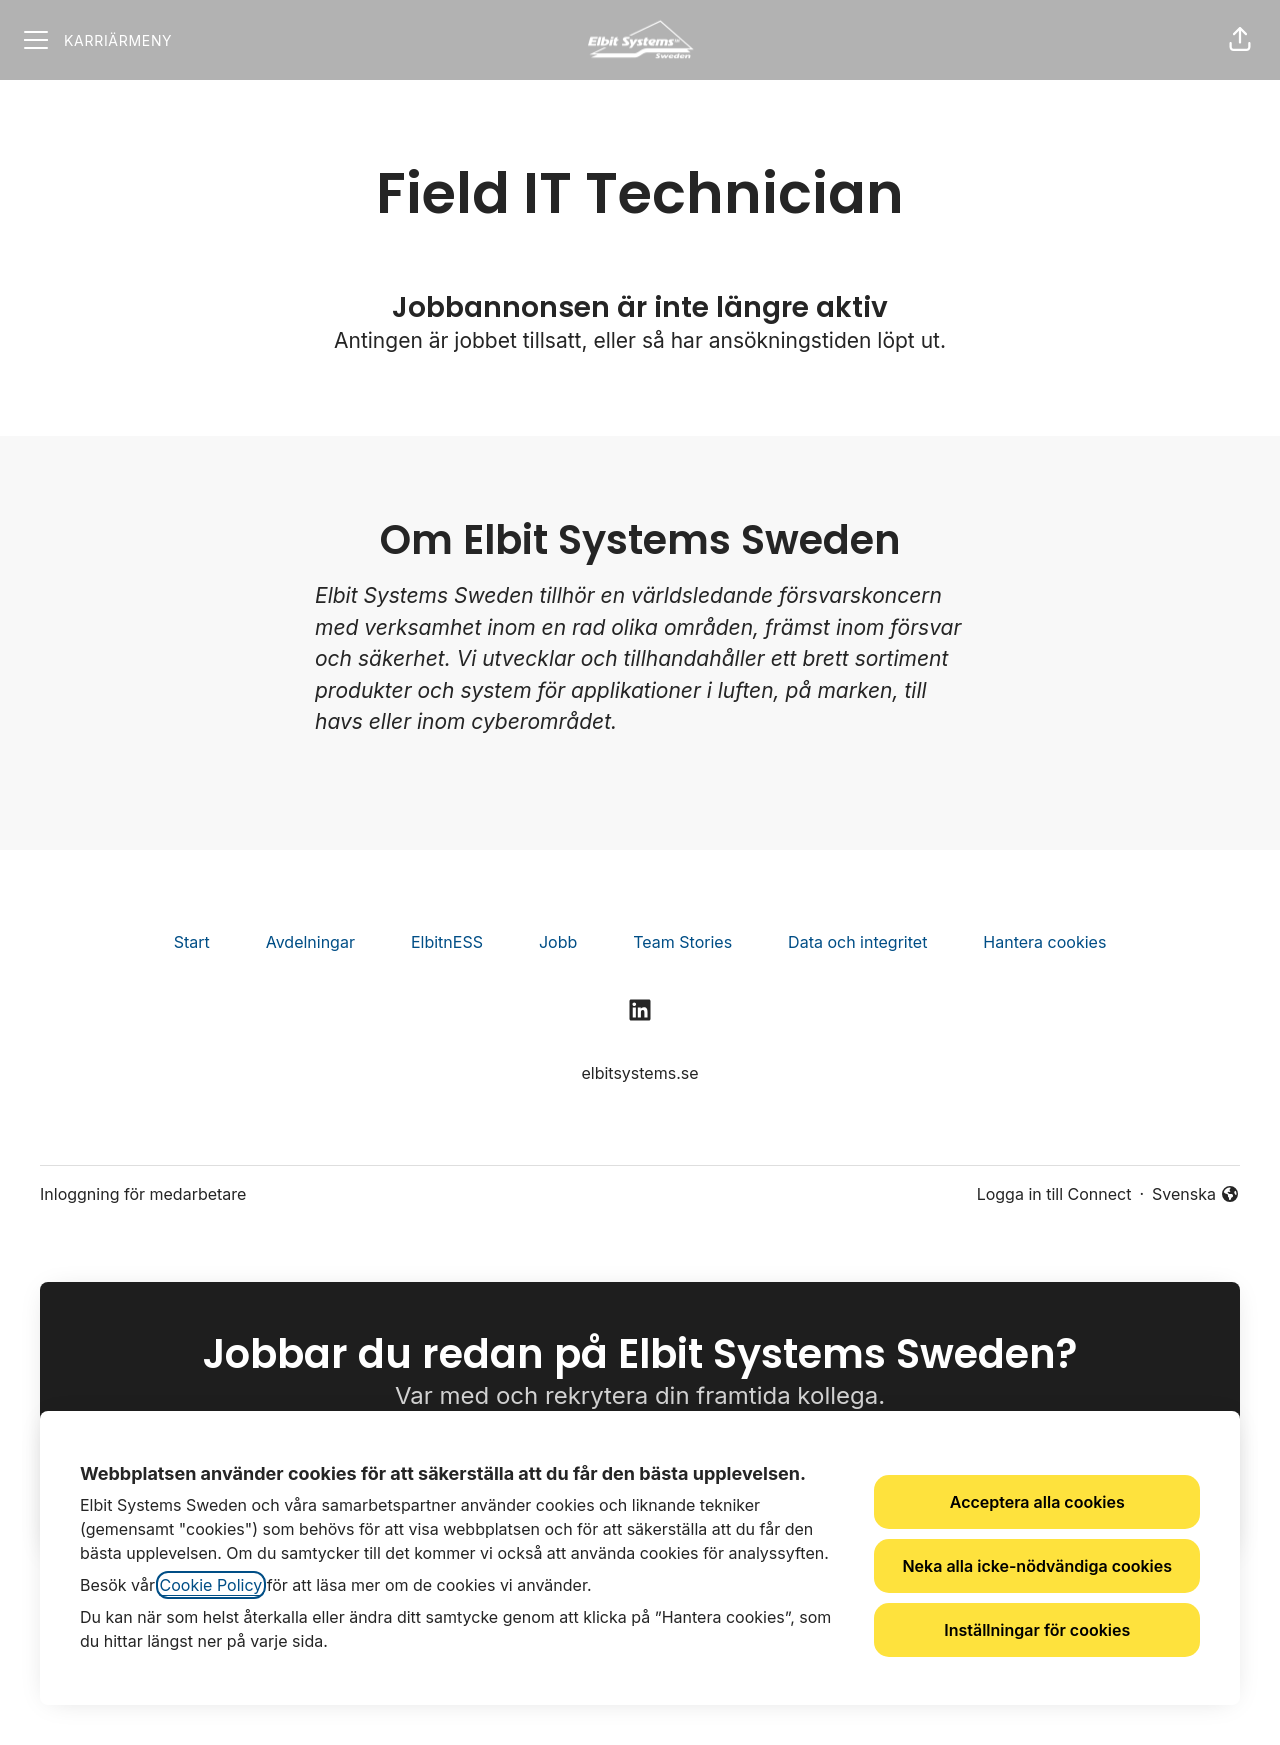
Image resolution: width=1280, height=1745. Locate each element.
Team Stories (682, 942)
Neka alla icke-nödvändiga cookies (1037, 1566)
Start (192, 942)
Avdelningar (310, 942)
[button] (1240, 40)
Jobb (558, 942)
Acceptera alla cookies (1037, 1502)
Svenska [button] (1196, 1195)
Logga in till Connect (1054, 1194)
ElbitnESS (447, 942)
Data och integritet (857, 942)
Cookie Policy (211, 1585)
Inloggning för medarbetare (143, 1194)
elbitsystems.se (639, 1073)
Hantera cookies (1044, 942)
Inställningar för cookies (1037, 1630)
